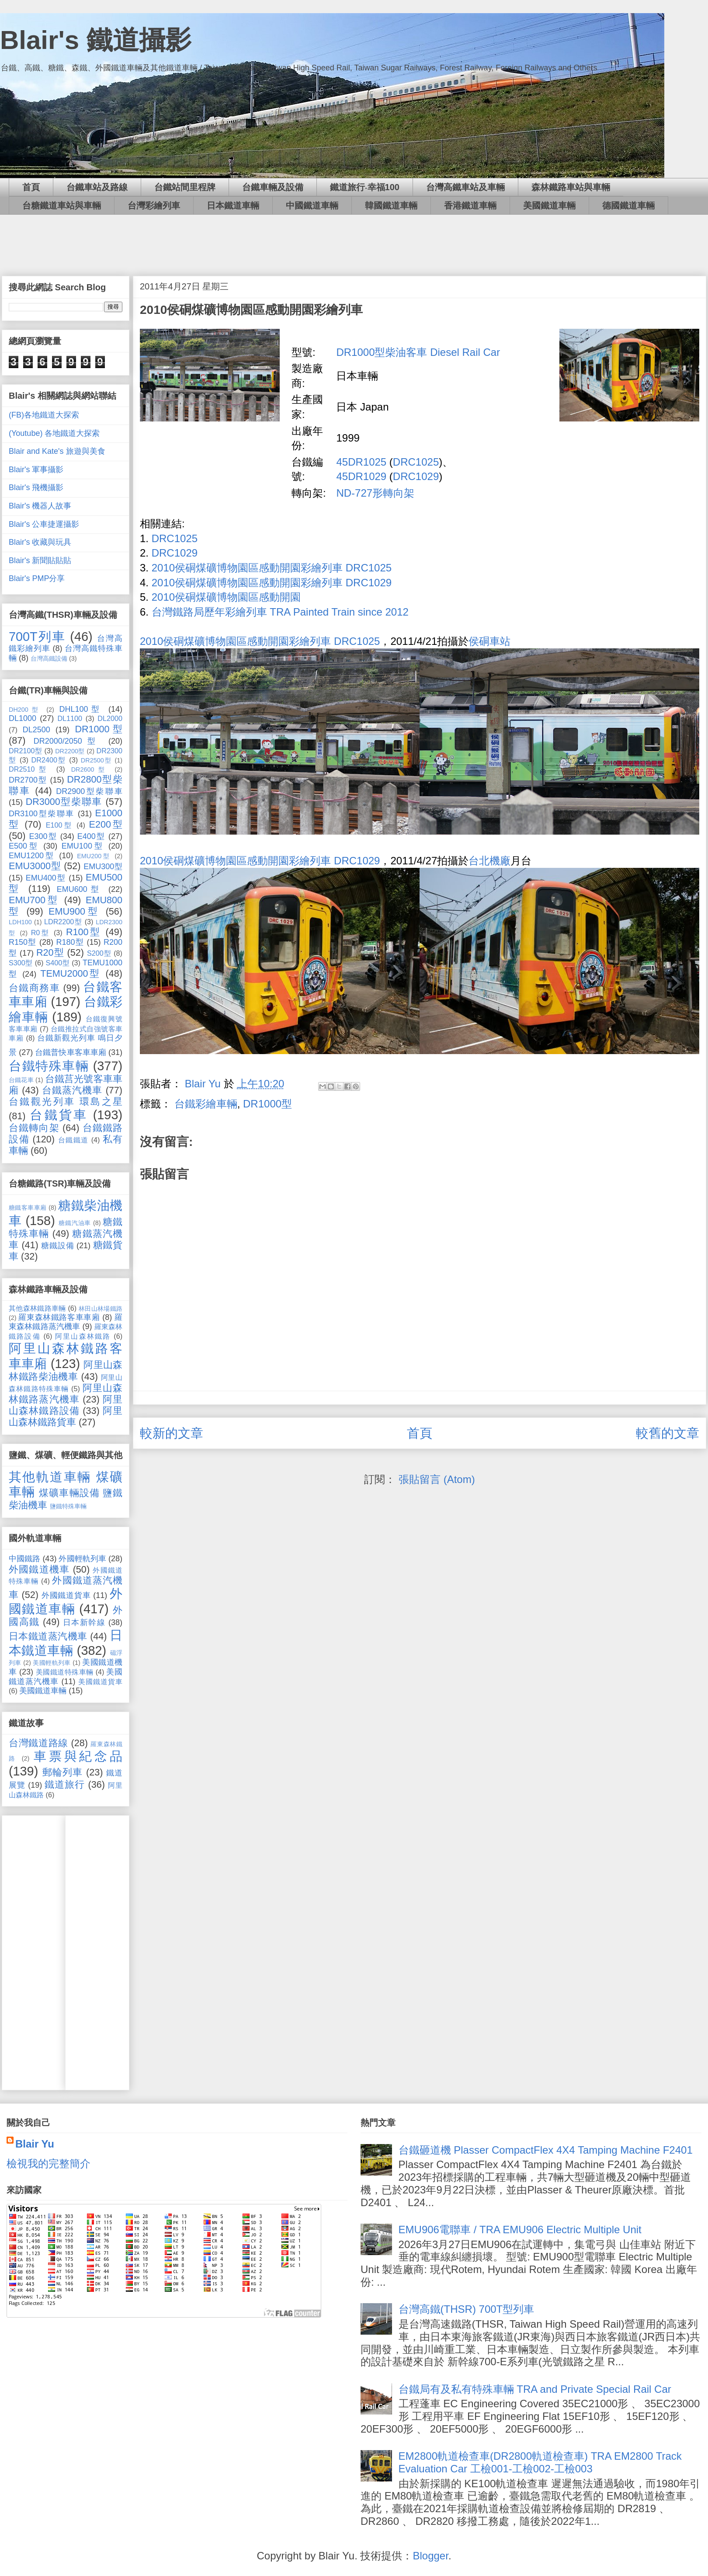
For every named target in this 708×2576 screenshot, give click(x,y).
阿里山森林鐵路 (83, 1336)
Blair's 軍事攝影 (36, 469)
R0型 (40, 932)
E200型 (106, 824)
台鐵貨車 (58, 1115)
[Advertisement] (354, 238)
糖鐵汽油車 (75, 1222)
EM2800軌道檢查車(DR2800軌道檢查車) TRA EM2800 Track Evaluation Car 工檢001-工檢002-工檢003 (540, 2462)
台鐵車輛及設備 (272, 187)
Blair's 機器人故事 (40, 505)
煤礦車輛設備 (69, 1492)
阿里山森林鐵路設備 (65, 1405)
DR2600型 (90, 769)
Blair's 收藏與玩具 (40, 542)
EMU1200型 (32, 855)
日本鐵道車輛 (233, 205)
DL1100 (69, 718)
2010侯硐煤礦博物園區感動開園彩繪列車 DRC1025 (272, 568)
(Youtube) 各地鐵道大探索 (54, 433)
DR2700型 (28, 780)
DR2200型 (70, 751)
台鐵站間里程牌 (184, 187)
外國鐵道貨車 (66, 1595)
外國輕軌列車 (82, 1558)
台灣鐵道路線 (38, 1742)
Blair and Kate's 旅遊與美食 (57, 451)
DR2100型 (25, 751)
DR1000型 (267, 1104)
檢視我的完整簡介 (48, 2163)
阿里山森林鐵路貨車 (65, 1416)
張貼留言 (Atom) (437, 1479)
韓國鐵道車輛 (391, 205)
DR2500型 (96, 760)
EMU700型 (34, 900)
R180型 (70, 942)
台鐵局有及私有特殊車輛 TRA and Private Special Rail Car (535, 2389)
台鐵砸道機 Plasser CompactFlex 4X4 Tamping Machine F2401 (546, 2150)
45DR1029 (361, 476)
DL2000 (109, 718)
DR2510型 (29, 769)
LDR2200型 (63, 922)
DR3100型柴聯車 (42, 813)
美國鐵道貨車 (100, 1681)
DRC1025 (416, 462)
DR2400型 (48, 760)
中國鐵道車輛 (312, 205)
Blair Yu (34, 2144)
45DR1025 (361, 462)
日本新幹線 (84, 1622)
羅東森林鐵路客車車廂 (59, 1317)
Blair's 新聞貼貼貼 (40, 560)
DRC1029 (416, 476)
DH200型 (25, 709)
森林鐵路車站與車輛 (570, 187)
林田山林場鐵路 (100, 1308)
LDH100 (20, 922)
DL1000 (22, 718)
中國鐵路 (24, 1558)
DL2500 (36, 729)
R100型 (83, 931)
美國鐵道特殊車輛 (65, 1672)
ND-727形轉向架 (375, 493)
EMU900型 (74, 911)
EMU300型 (102, 866)
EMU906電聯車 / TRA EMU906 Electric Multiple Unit (520, 2229)
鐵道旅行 (65, 1784)
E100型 (59, 825)
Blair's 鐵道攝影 (95, 40)
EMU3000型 (35, 865)
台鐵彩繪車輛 (205, 1104)
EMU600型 (80, 889)
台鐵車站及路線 (97, 187)
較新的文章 (171, 1433)
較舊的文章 (667, 1433)
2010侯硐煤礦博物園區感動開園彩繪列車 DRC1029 (272, 582)
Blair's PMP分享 (37, 578)
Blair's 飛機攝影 (36, 487)
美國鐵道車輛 (549, 205)
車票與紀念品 (78, 1756)
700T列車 (37, 637)
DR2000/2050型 (67, 741)
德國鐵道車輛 (628, 205)
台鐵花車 (21, 1079)
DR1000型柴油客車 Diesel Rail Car (418, 352)
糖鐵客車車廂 (28, 1207)
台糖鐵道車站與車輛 (61, 205)
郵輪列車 (62, 1772)
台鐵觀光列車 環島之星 (65, 1101)
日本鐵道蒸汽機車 (48, 1636)
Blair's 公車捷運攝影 (44, 524)
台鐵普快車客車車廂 (70, 1052)
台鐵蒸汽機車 (72, 1090)
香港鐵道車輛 (470, 205)
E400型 (91, 836)
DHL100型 (81, 709)
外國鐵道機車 (39, 1569)
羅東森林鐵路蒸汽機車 (65, 1322)
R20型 (50, 952)
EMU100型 (83, 846)
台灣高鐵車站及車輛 (465, 187)
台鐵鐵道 (73, 1140)
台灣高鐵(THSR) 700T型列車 (466, 2309)
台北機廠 (489, 861)
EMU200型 (94, 856)
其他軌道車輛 (50, 1477)
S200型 (99, 953)
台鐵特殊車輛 (49, 1066)
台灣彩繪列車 (154, 205)
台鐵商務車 (34, 987)
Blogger (430, 2556)
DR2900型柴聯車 (89, 791)
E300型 (43, 836)
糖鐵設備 (57, 1245)
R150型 (23, 942)
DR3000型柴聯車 (64, 801)
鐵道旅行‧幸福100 (364, 187)
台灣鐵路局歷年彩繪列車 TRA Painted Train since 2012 (280, 612)
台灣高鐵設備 (49, 658)
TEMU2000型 (70, 973)
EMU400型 (46, 878)
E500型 (24, 846)
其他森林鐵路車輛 (37, 1308)
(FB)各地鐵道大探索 (44, 415)
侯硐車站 (489, 641)
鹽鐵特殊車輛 (68, 1506)
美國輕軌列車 (52, 1662)
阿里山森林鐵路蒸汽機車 (65, 1393)
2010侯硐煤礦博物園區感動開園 (226, 597)
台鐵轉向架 (34, 1127)
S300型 (21, 963)
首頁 (31, 187)
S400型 (57, 963)
